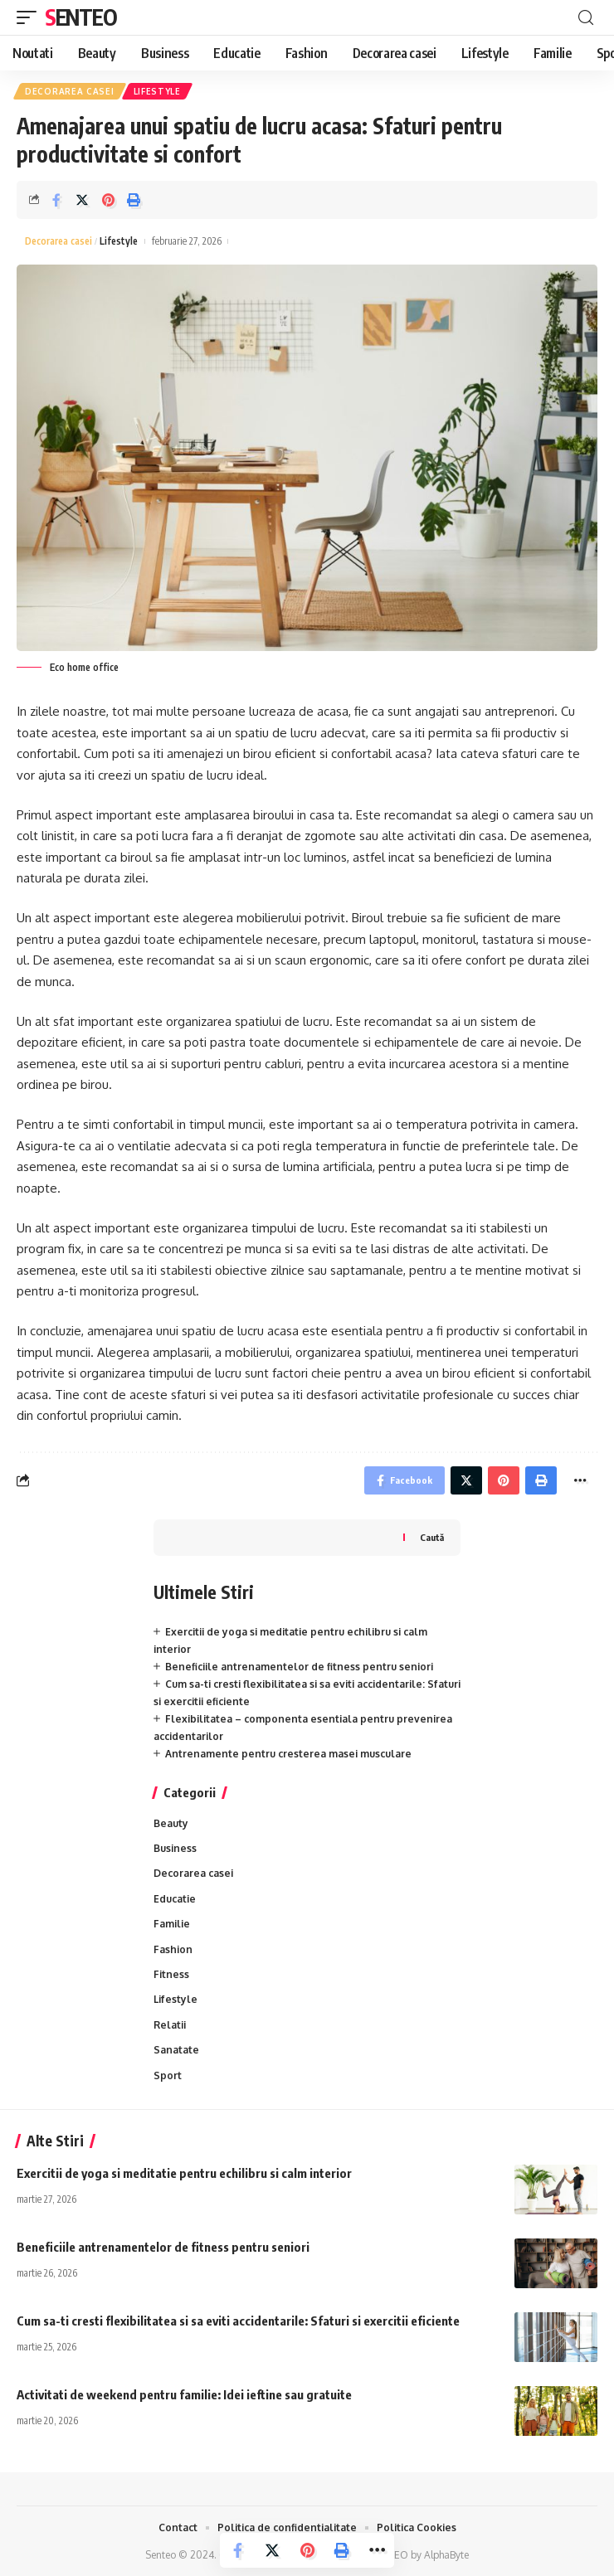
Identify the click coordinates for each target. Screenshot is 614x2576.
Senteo (80, 17)
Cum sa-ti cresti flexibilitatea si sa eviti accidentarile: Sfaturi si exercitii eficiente (238, 2320)
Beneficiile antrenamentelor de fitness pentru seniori (299, 1666)
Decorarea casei (70, 91)
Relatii (170, 2025)
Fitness (171, 1974)
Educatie (175, 1899)
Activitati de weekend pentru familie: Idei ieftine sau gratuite (184, 2394)
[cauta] (585, 18)
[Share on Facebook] (56, 200)
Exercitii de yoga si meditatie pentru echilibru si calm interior (184, 2172)
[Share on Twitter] (82, 200)
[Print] (133, 200)
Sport (168, 2075)
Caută (432, 1537)
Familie (172, 1923)
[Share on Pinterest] (107, 200)
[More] (376, 2550)
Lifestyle (157, 91)
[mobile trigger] (31, 17)
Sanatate (176, 2050)
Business (175, 1848)
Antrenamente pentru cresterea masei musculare (288, 1753)
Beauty (171, 1823)
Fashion (173, 1949)
